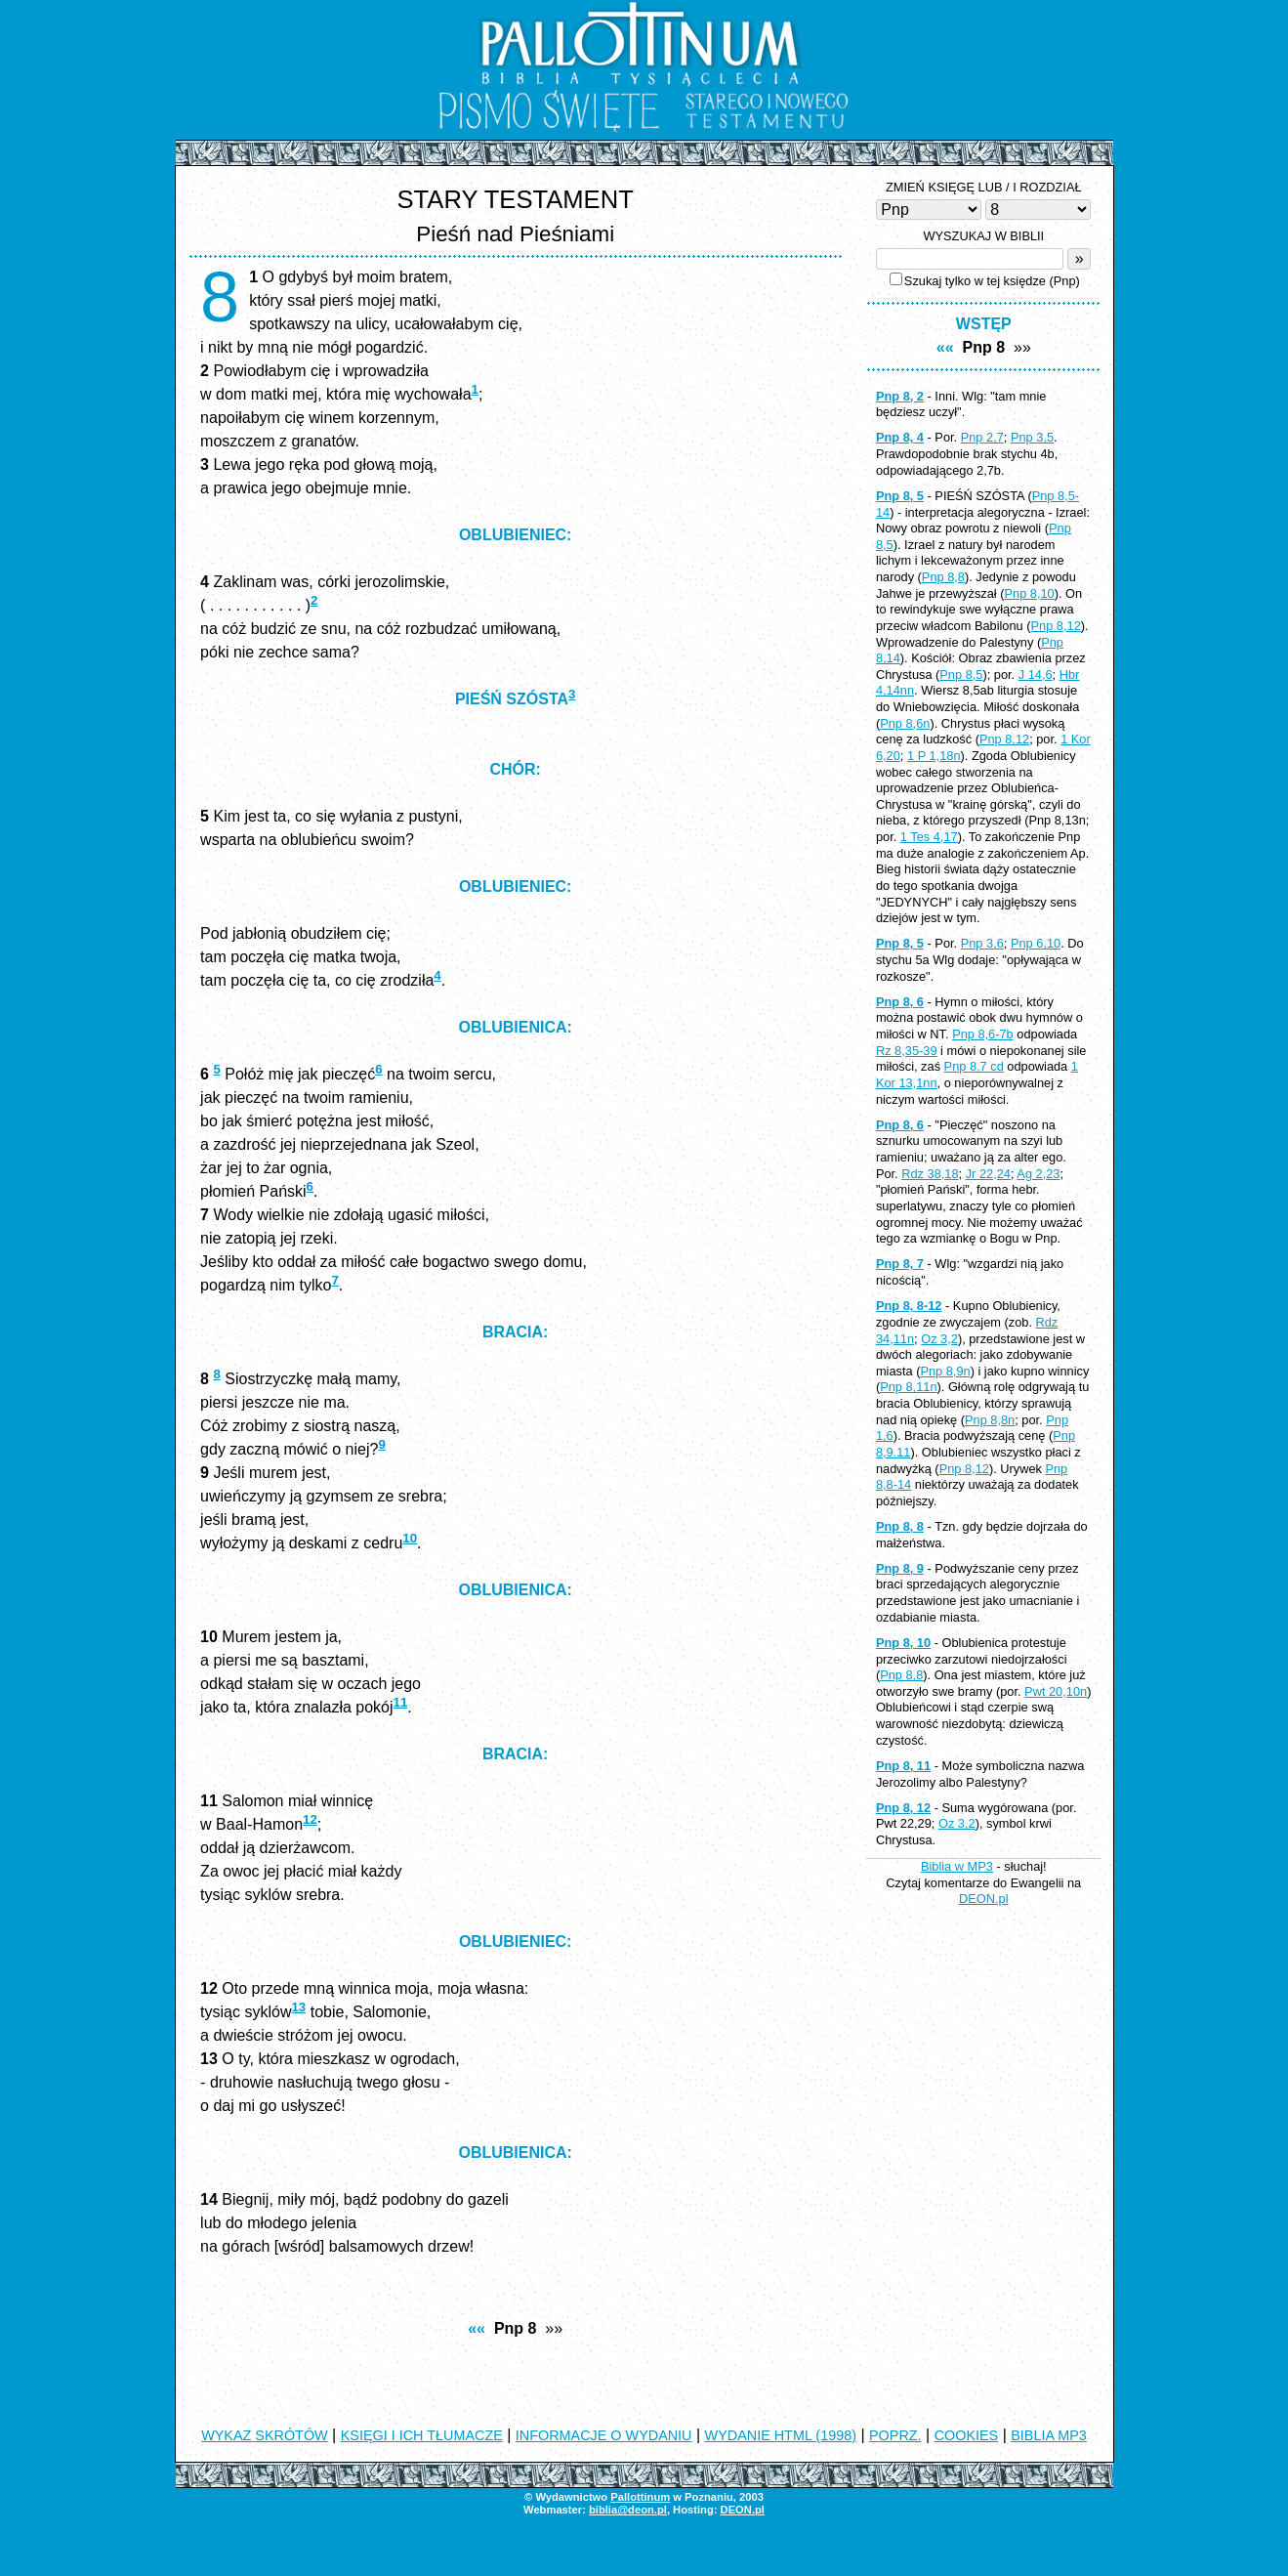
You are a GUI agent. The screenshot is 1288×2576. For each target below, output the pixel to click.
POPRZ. (895, 2435)
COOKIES (967, 2435)
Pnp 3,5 (1032, 437)
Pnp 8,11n (908, 1386)
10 (409, 1538)
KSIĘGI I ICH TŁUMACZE (422, 2435)
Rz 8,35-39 (906, 1050)
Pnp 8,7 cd (974, 1066)
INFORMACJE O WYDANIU (604, 2435)
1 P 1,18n (934, 755)
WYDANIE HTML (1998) (780, 2435)
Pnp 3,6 (982, 943)
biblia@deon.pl (628, 2509)
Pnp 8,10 (1029, 593)
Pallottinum (640, 2497)
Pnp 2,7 (982, 437)
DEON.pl (984, 1898)
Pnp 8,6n (905, 723)
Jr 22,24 (988, 1173)
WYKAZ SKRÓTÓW (264, 2435)
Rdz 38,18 (929, 1173)
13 (298, 2007)
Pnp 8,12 (1056, 625)
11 (401, 1702)
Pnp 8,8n (990, 1420)
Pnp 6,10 (1035, 943)
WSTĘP (984, 324)
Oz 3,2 (939, 1338)
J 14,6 (1035, 674)
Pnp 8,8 (943, 577)
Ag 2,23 (1038, 1173)
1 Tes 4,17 (929, 836)
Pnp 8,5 (960, 674)
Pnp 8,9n (945, 1371)
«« (476, 2328)
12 (310, 1819)
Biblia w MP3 (957, 1866)
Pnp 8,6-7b (983, 1034)
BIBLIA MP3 (1049, 2435)
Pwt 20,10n (1055, 1691)
